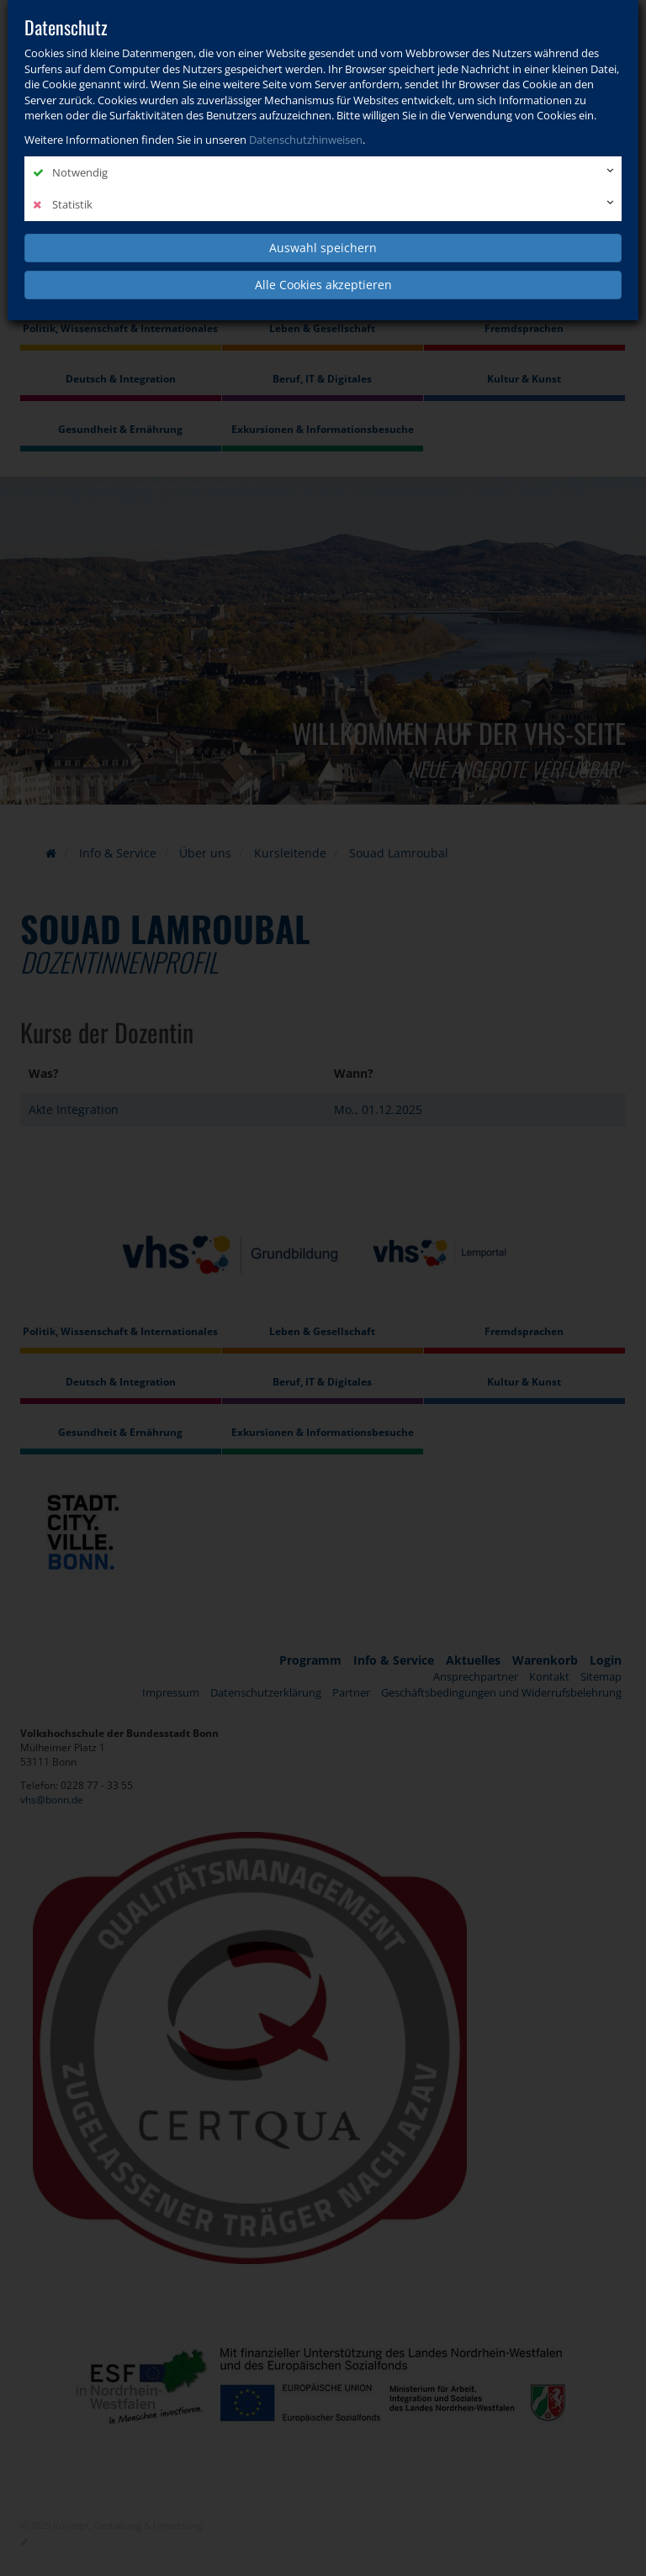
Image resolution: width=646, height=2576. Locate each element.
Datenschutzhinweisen (306, 139)
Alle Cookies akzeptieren (323, 285)
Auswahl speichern (323, 248)
